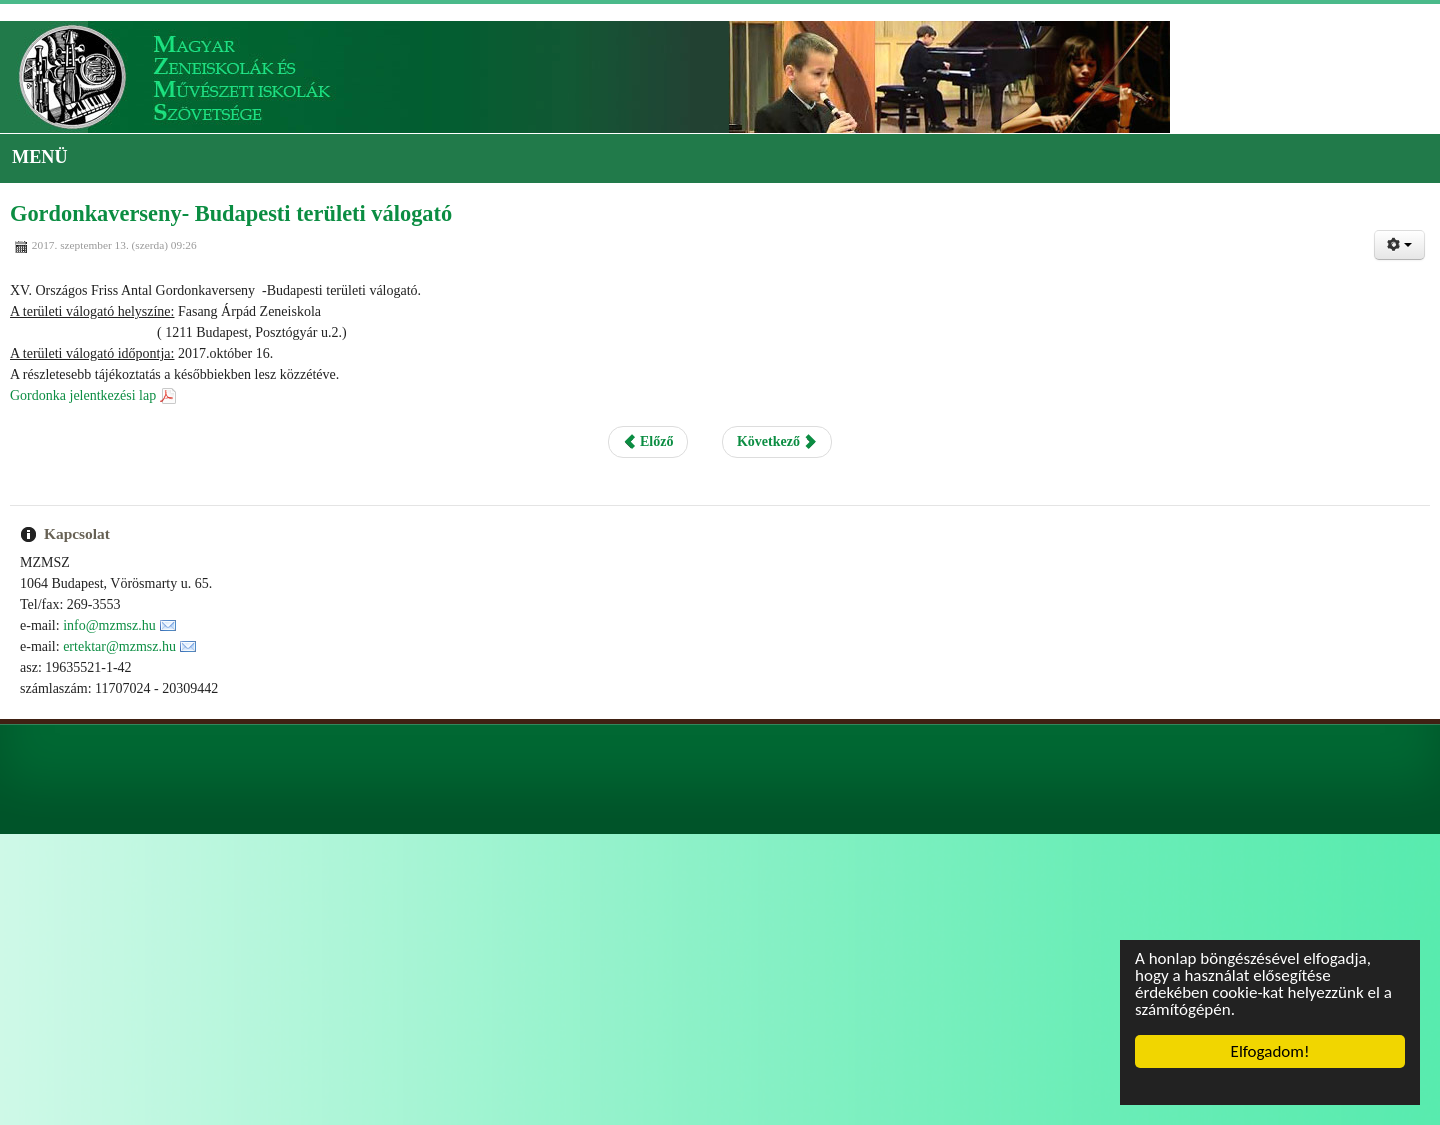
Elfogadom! (1270, 1051)
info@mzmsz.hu (109, 625)
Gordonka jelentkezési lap (83, 395)
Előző (648, 441)
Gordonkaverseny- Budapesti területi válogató (231, 213)
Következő (777, 441)
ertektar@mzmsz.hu (119, 646)
